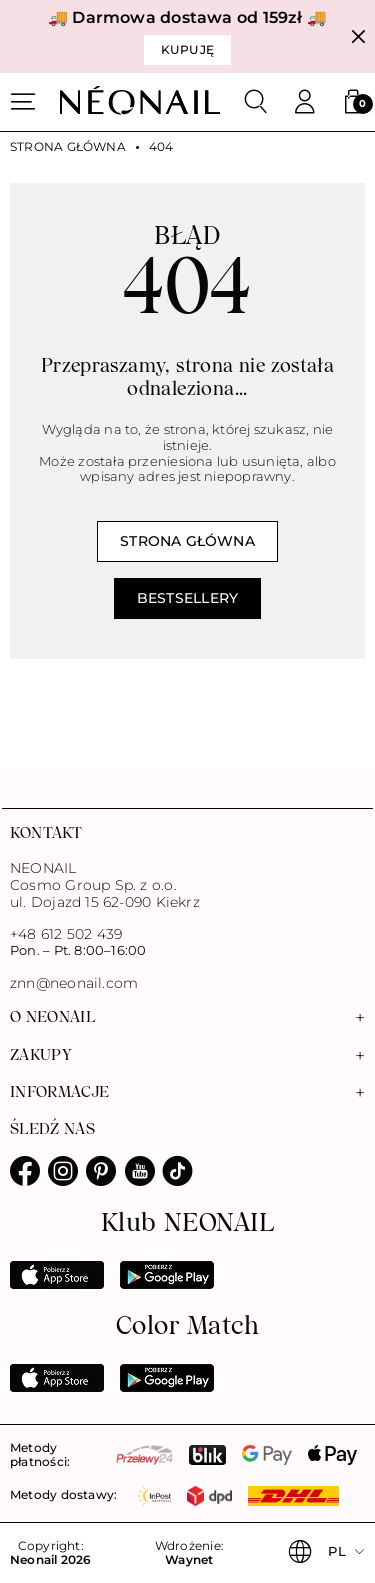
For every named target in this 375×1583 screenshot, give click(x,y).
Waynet (189, 1560)
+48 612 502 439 (66, 934)
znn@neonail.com (74, 983)
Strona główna (68, 147)
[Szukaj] (256, 102)
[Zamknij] (358, 36)
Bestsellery (187, 598)
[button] (353, 102)
